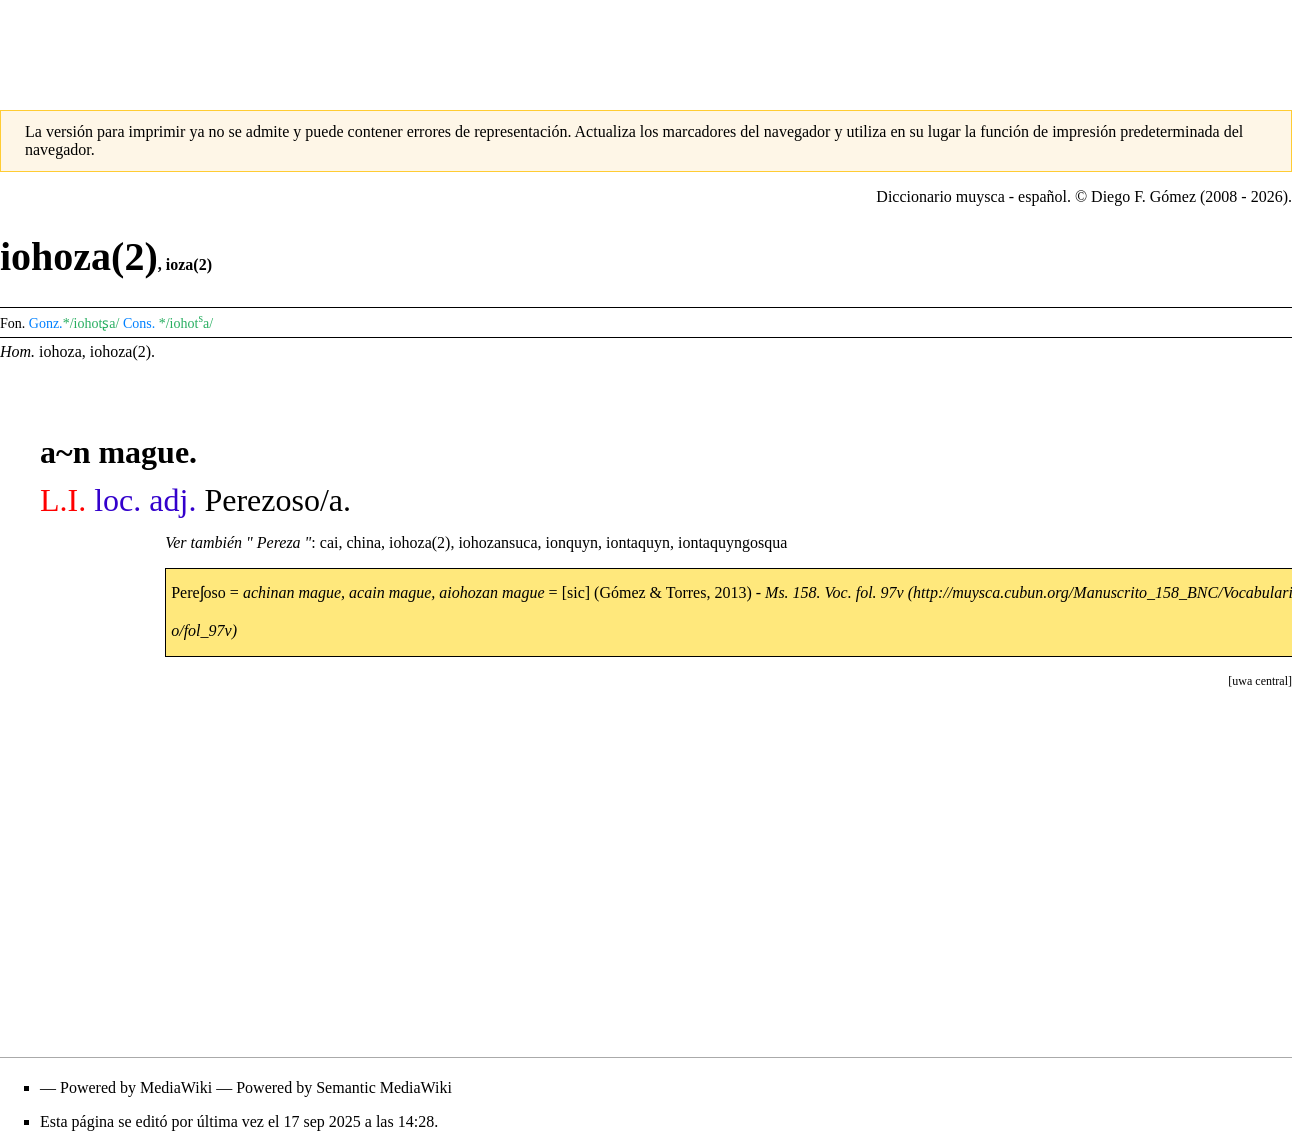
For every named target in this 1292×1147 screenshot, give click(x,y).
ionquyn (572, 542)
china (363, 542)
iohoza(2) (120, 351)
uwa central (1260, 681)
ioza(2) (189, 264)
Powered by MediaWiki (136, 1087)
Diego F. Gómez (1143, 196)
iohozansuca (497, 542)
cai (329, 542)
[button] (1260, 681)
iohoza (60, 351)
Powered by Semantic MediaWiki (344, 1087)
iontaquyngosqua (732, 542)
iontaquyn (638, 542)
